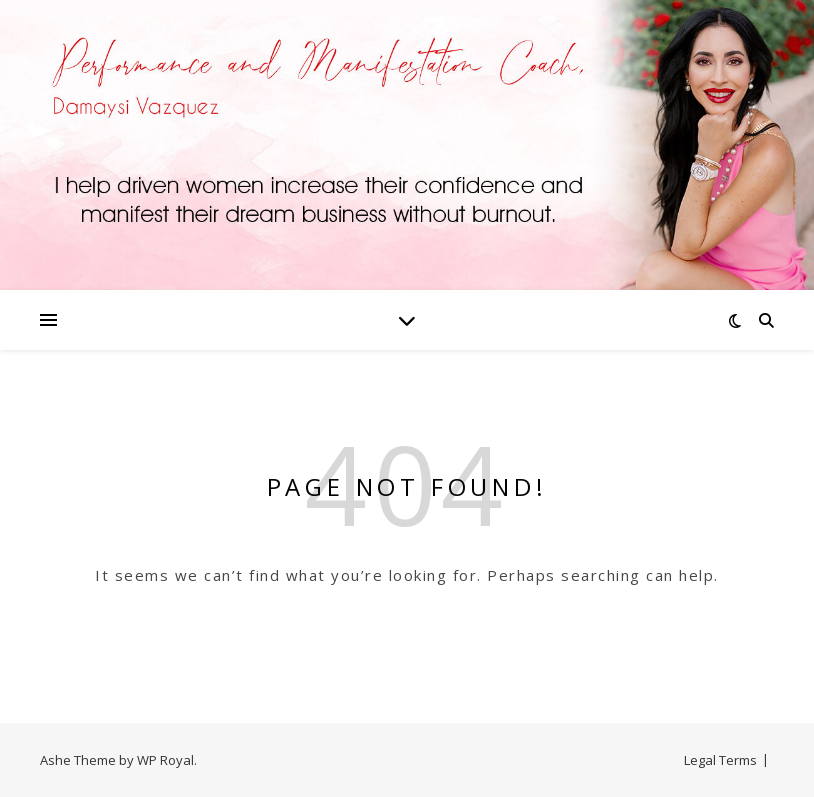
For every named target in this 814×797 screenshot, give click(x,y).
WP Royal (165, 760)
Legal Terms (720, 760)
